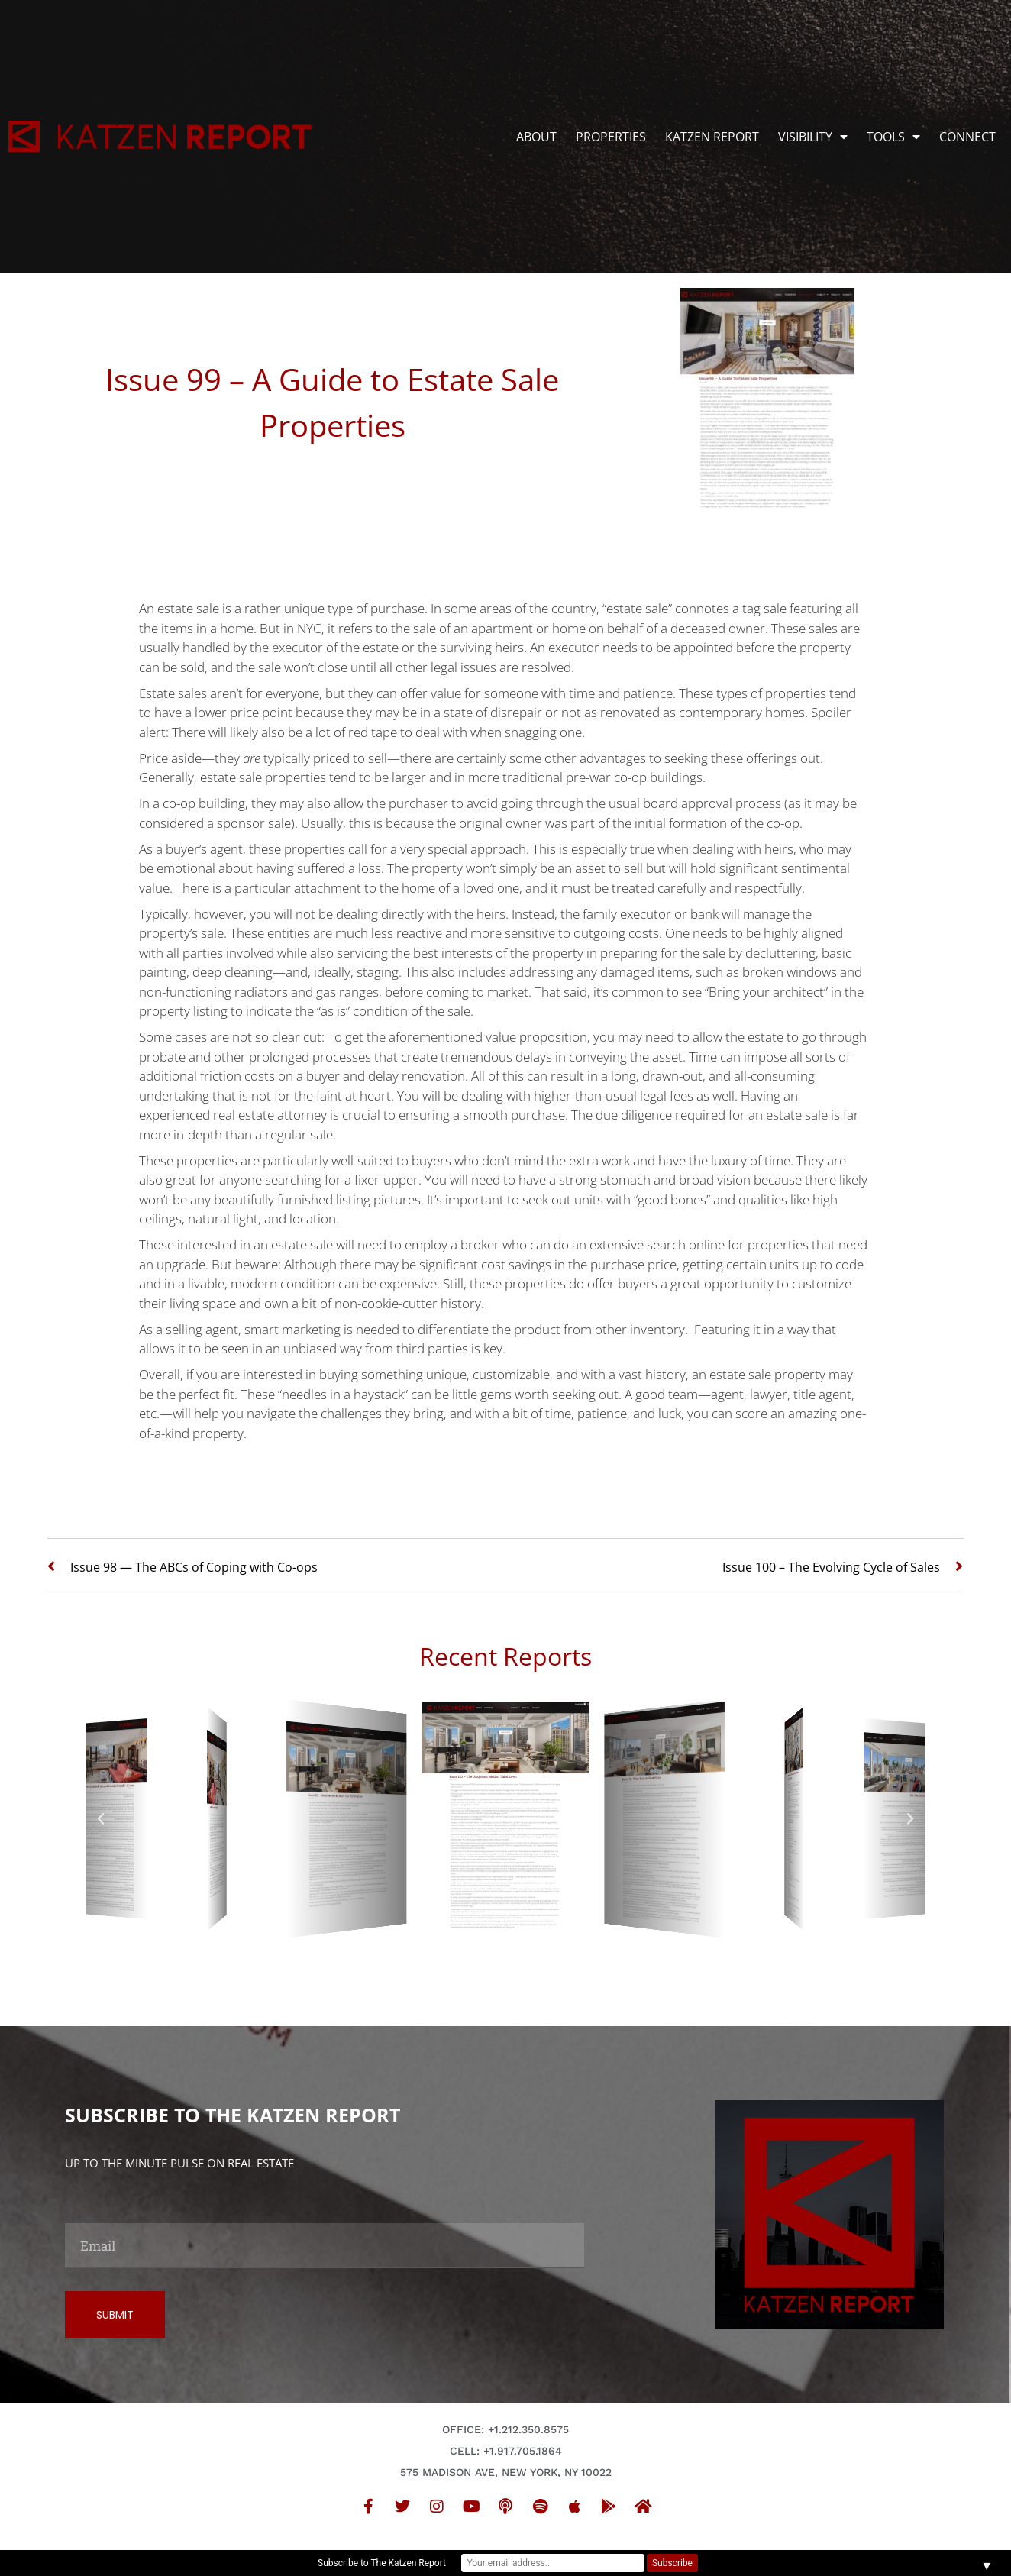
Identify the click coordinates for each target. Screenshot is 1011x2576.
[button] (100, 1819)
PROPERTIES (611, 136)
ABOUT (536, 136)
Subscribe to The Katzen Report (382, 2563)
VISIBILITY (813, 136)
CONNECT (967, 136)
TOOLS (893, 136)
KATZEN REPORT (712, 136)
